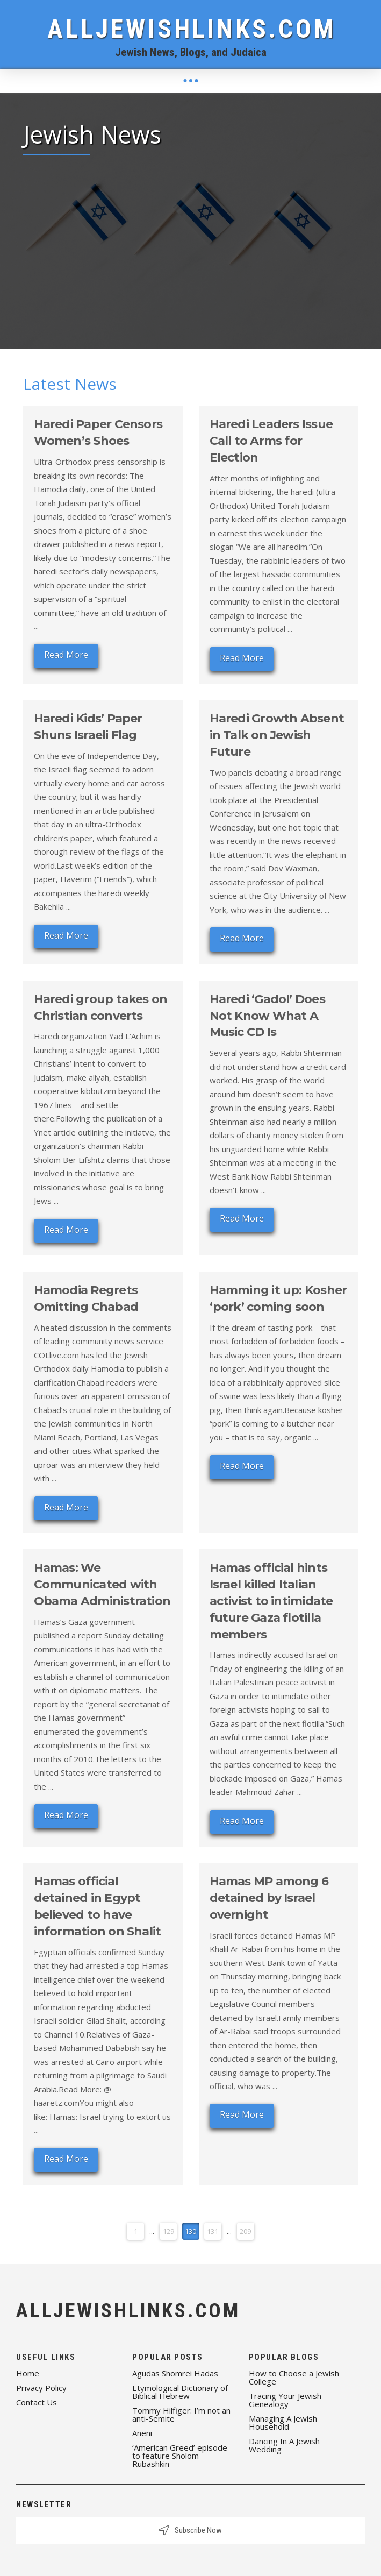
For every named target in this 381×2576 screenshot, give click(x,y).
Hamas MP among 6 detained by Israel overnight (269, 1898)
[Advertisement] (190, 244)
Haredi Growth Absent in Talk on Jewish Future (277, 735)
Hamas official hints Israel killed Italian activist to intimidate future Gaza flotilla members (271, 1600)
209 (245, 2231)
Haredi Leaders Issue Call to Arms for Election (271, 441)
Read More (66, 655)
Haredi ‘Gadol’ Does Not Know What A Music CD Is (267, 1016)
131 (212, 2231)
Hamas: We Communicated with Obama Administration (102, 1584)
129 (168, 2231)
